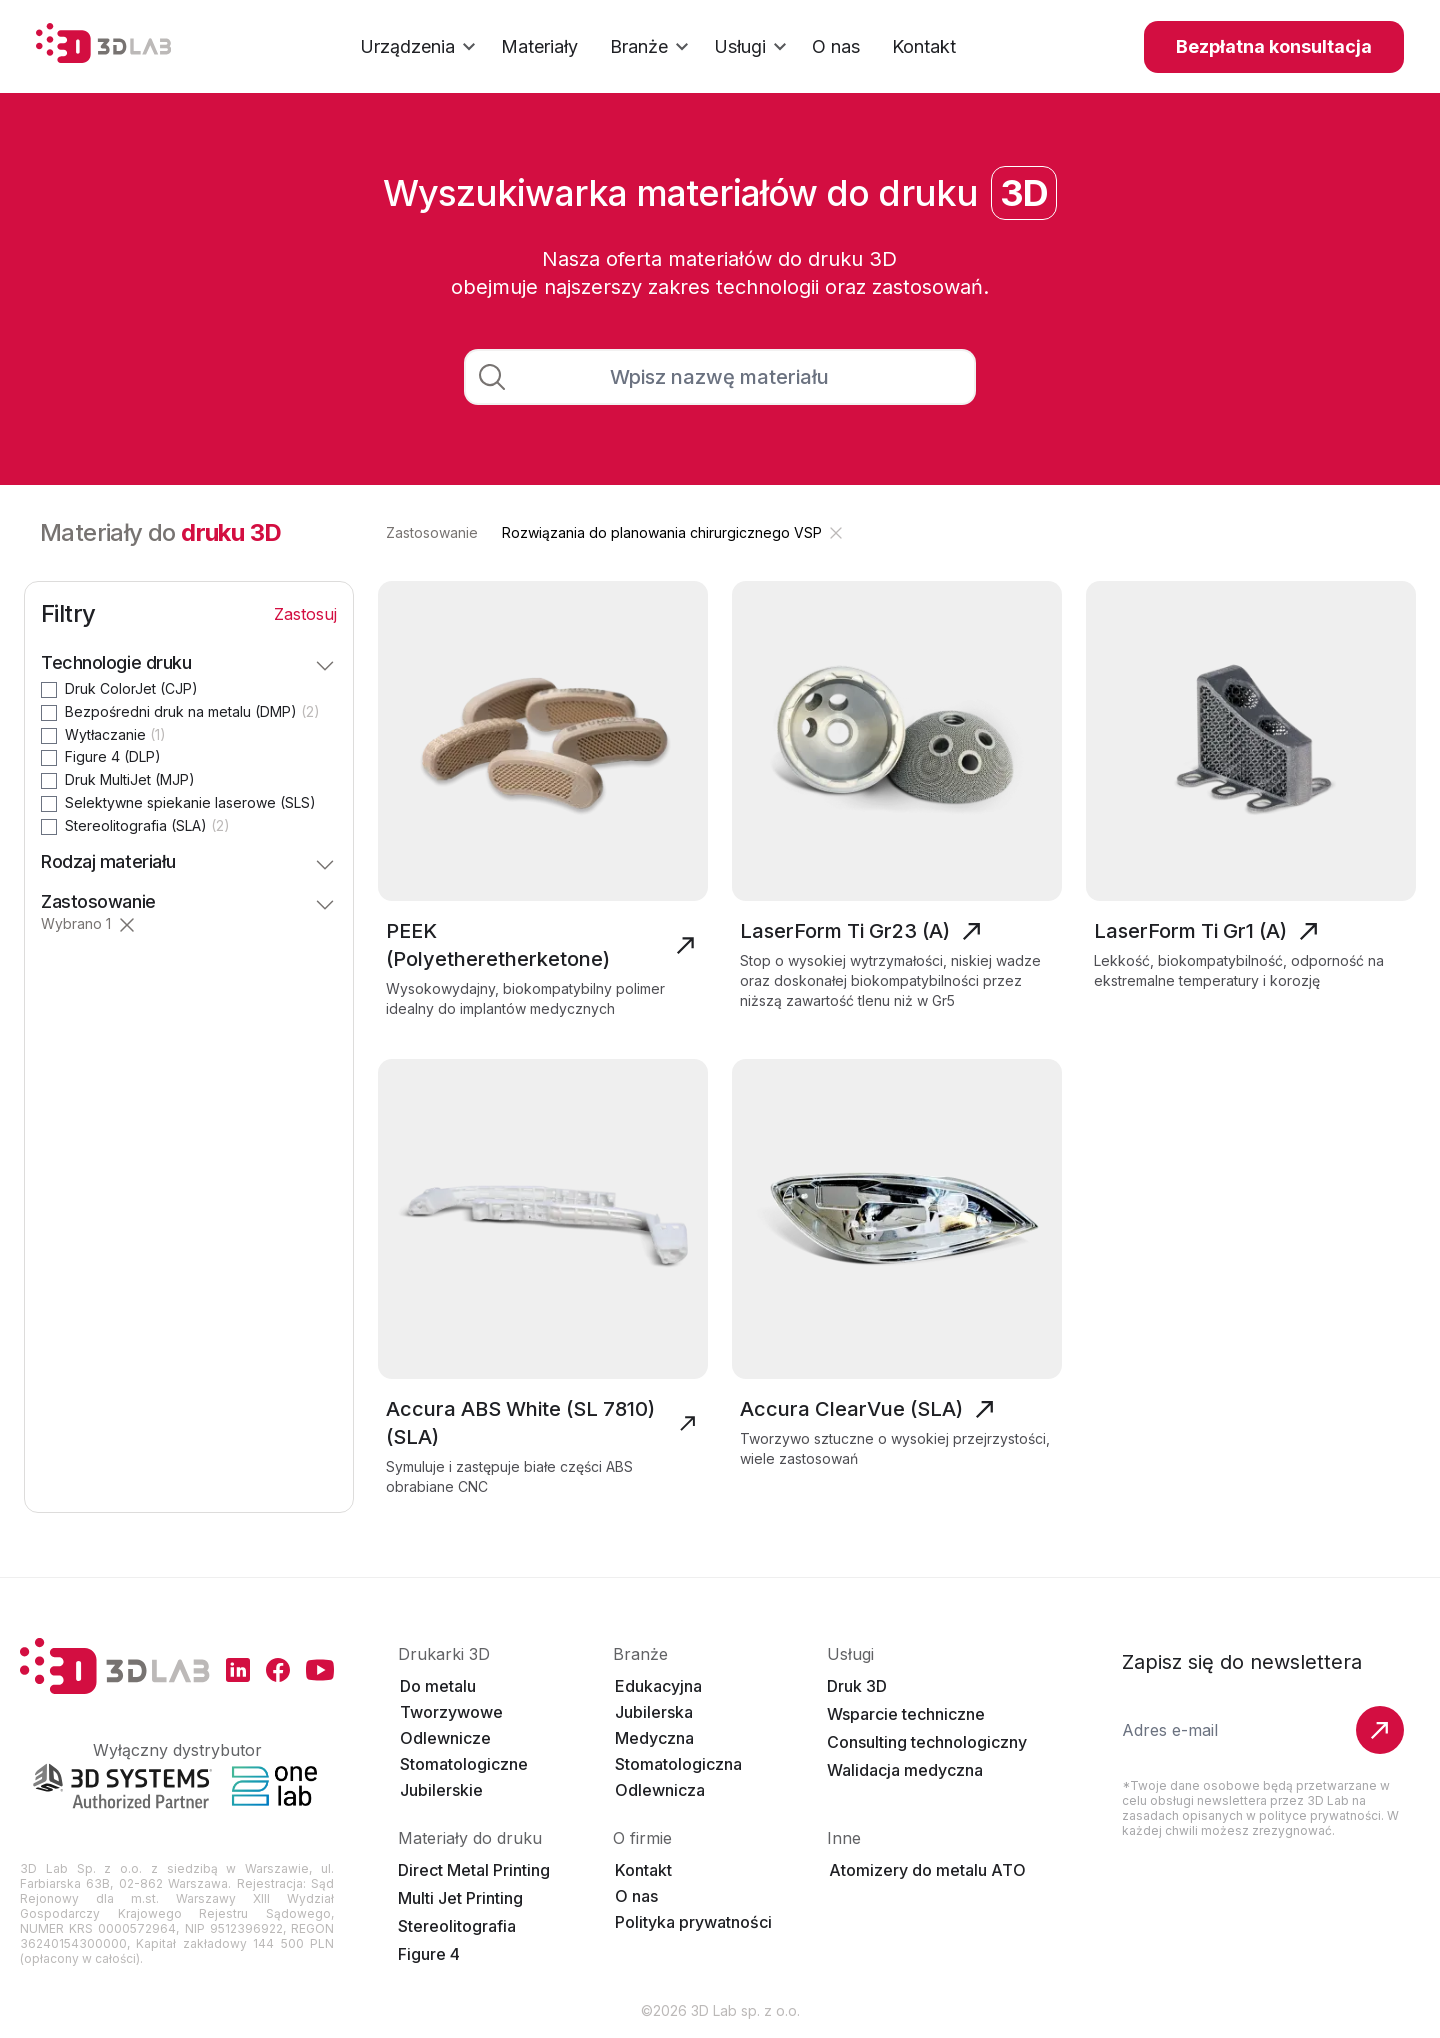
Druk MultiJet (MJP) (130, 779)
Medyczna (654, 1738)
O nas (636, 1896)
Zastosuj (305, 614)
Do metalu (438, 1686)
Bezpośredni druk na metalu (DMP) (192, 711)
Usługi (753, 47)
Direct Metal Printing (474, 1870)
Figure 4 (429, 1954)
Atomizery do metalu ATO (927, 1870)
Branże (652, 47)
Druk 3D (857, 1686)
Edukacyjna (658, 1686)
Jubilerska (654, 1712)
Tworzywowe (451, 1712)
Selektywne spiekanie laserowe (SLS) (190, 802)
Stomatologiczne (464, 1764)
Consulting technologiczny (927, 1742)
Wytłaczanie (115, 734)
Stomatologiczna (678, 1764)
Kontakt (643, 1870)
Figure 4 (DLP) (113, 756)
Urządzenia (420, 47)
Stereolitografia (457, 1926)
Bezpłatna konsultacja (1274, 46)
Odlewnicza (660, 1790)
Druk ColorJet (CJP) (131, 688)
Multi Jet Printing (460, 1898)
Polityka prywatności (693, 1922)
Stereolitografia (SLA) (147, 825)
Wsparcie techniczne (906, 1714)
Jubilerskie (441, 1790)
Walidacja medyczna (905, 1770)
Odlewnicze (445, 1738)
